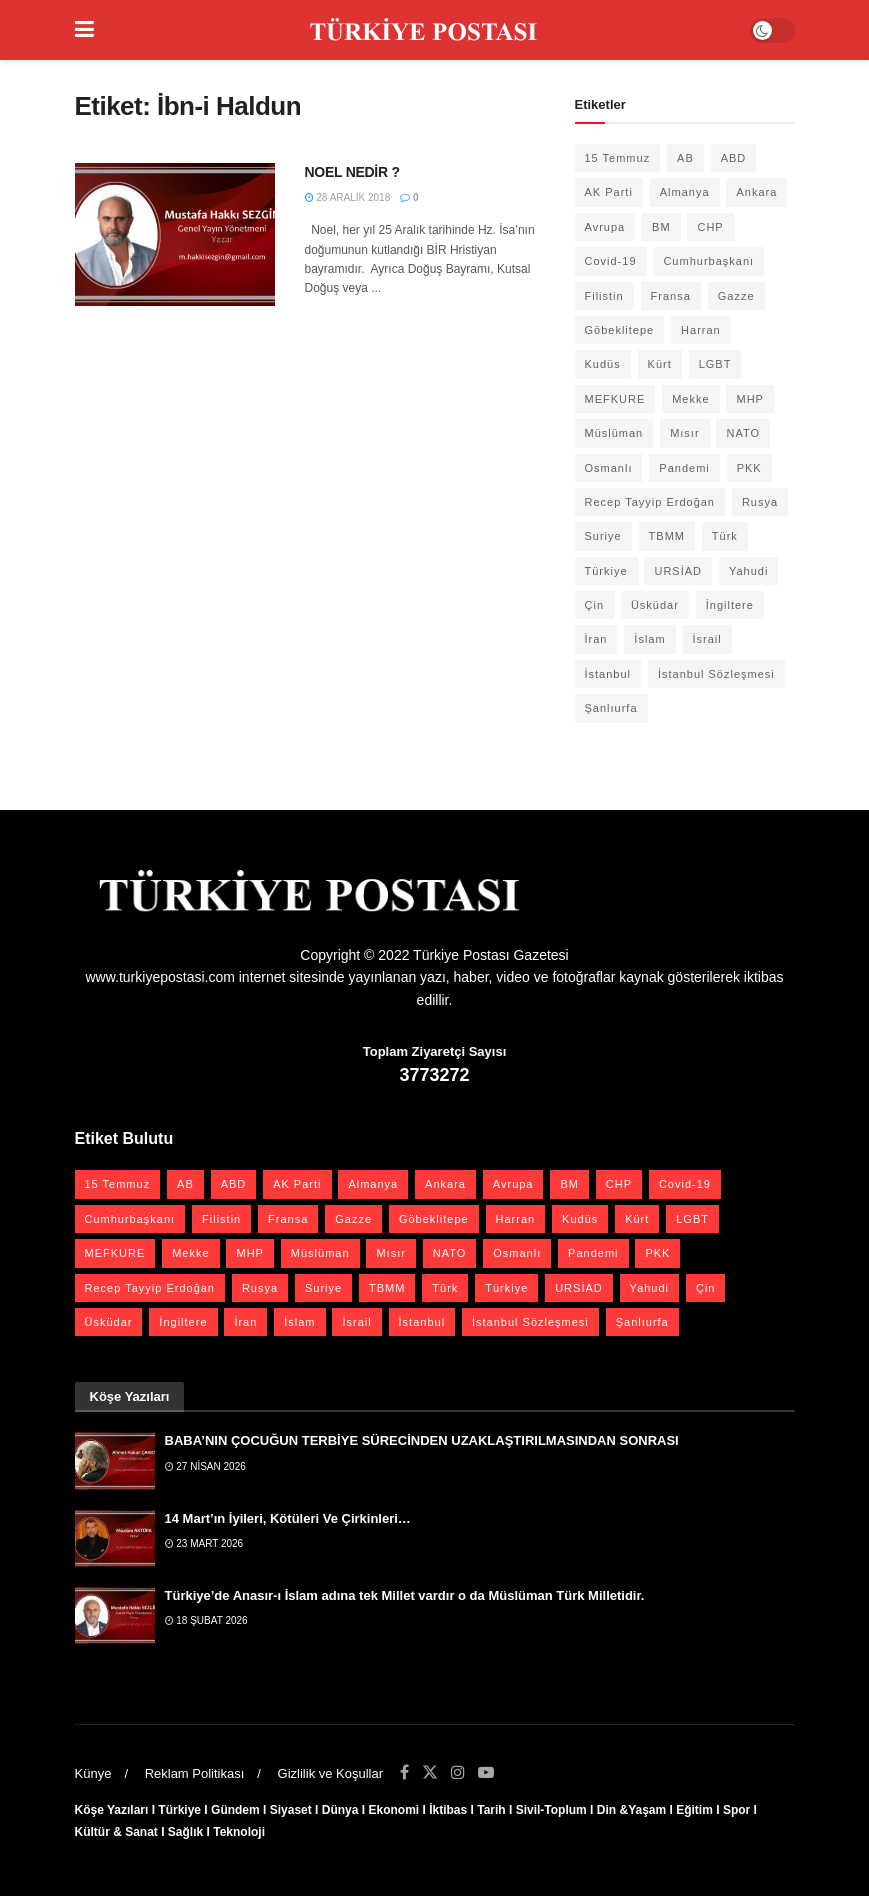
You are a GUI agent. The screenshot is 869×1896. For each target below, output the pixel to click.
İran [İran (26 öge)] (596, 639)
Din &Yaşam (631, 1810)
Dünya (340, 1810)
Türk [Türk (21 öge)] (725, 536)
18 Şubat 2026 (206, 1620)
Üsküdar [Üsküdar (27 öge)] (655, 605)
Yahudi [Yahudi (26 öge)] (748, 571)
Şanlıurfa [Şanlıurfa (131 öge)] (611, 708)
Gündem (235, 1810)
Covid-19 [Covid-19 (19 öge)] (611, 261)
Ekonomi (393, 1810)
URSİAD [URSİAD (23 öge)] (678, 571)
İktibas (448, 1810)
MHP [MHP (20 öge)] (749, 399)
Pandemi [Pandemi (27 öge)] (684, 468)
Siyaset (291, 1810)
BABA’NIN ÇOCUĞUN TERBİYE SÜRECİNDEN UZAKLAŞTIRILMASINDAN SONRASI (422, 1440)
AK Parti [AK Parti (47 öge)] (609, 192)
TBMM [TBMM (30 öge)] (667, 536)
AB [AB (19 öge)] (685, 158)
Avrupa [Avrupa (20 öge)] (605, 227)
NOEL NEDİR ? (352, 172)
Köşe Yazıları (112, 1810)
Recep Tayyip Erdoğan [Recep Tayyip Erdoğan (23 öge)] (650, 502)
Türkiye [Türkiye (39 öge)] (606, 571)
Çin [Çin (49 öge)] (595, 605)
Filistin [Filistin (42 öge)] (604, 296)
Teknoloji (239, 1832)
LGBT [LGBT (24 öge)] (715, 364)
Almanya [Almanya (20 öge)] (685, 192)
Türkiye (179, 1810)
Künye (93, 1773)
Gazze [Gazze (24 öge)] (736, 296)
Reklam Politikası (195, 1773)
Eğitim (694, 1810)
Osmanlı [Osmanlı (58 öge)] (609, 468)
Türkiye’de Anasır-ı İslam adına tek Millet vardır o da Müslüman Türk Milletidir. (405, 1595)
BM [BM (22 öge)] (661, 227)
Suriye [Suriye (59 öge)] (603, 536)
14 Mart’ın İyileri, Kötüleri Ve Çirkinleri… (288, 1518)
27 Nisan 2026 (205, 1466)
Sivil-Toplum (551, 1810)
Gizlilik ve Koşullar (330, 1773)
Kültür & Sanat (116, 1832)
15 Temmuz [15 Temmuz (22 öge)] (618, 158)
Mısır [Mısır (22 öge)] (684, 433)
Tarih (491, 1810)
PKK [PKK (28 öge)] (749, 468)
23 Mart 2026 (204, 1543)
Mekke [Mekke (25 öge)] (690, 399)
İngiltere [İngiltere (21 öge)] (730, 605)
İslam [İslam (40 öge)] (649, 639)
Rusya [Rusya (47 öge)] (760, 502)
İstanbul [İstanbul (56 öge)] (608, 674)
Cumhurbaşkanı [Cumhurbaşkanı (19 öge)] (708, 261)
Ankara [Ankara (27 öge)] (756, 192)
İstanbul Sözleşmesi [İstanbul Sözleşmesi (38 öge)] (716, 674)
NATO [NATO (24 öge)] (743, 433)
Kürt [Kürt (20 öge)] (660, 364)
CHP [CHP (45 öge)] (710, 227)
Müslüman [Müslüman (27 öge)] (614, 433)
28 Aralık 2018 (348, 197)
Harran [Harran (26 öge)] (701, 330)
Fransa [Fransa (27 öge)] (671, 296)
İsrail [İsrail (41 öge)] (707, 639)
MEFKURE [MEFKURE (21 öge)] (615, 399)
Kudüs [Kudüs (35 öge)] (603, 364)
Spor (736, 1810)
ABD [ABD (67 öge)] (734, 158)
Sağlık (185, 1832)
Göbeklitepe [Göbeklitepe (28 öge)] (620, 330)
